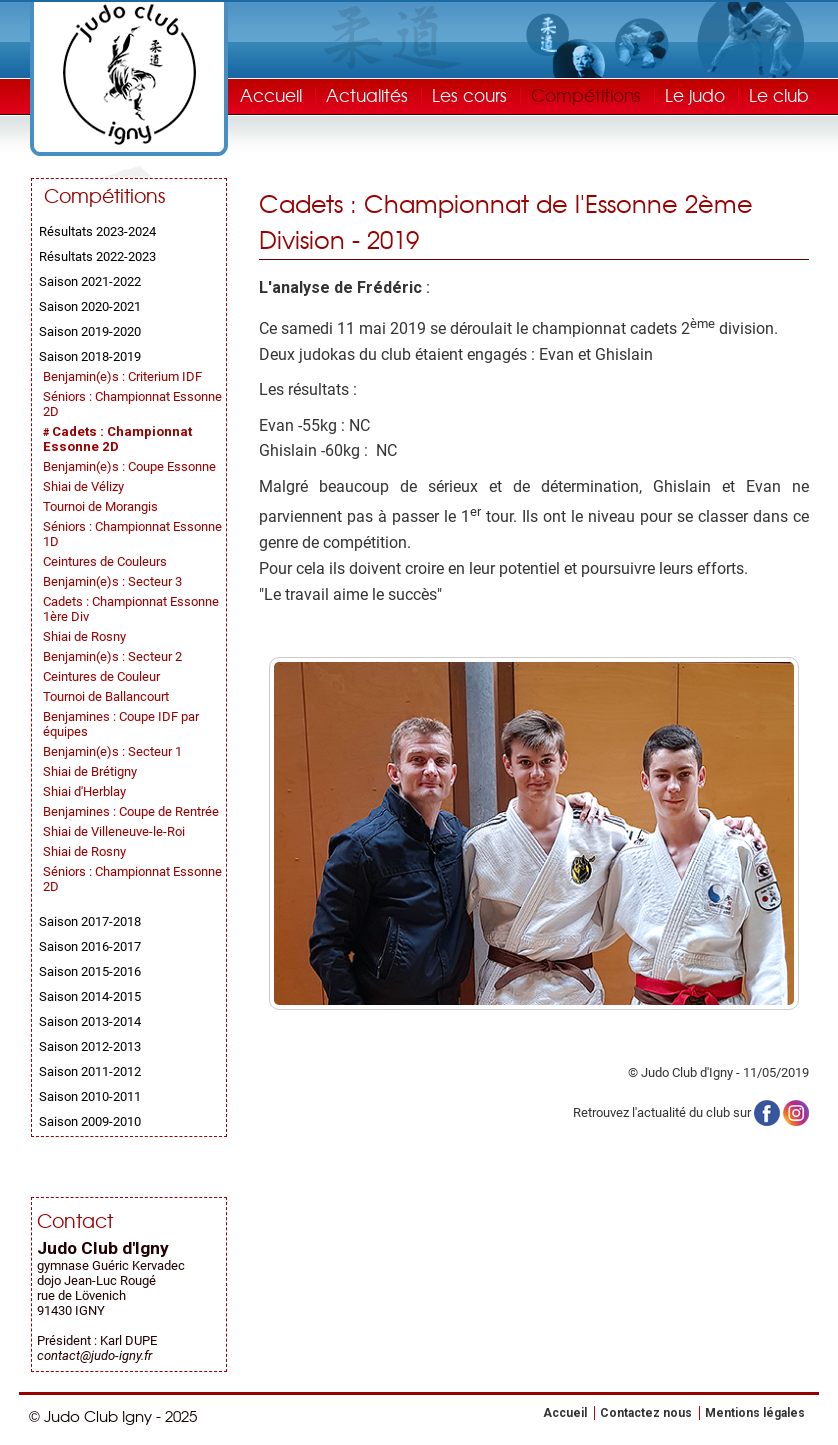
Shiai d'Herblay (84, 791)
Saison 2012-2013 (90, 1046)
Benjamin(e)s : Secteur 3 (112, 581)
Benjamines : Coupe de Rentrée (131, 811)
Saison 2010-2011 (90, 1096)
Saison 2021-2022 (90, 281)
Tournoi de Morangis (100, 506)
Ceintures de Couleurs (105, 561)
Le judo (695, 94)
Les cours (469, 94)
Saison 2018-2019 (90, 356)
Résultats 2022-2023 (97, 256)
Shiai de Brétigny (90, 771)
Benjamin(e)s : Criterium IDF (122, 376)
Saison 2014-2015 (90, 996)
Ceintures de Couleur (101, 676)
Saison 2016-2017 (90, 946)
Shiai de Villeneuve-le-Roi (114, 831)
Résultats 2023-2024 (97, 231)
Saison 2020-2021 (90, 306)
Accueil (271, 94)
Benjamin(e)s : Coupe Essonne (129, 466)
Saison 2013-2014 (90, 1021)
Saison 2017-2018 (90, 921)
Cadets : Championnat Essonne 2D (117, 439)
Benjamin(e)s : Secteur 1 (112, 751)
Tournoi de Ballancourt (106, 696)
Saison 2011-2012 (90, 1071)
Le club (779, 94)
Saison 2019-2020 (90, 331)
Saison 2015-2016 (90, 971)
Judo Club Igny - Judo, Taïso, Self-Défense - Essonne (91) (129, 74)
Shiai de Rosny (84, 636)
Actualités (367, 94)
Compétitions (586, 94)
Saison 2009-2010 (90, 1121)
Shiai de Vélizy (83, 486)
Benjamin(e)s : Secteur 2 (112, 656)
